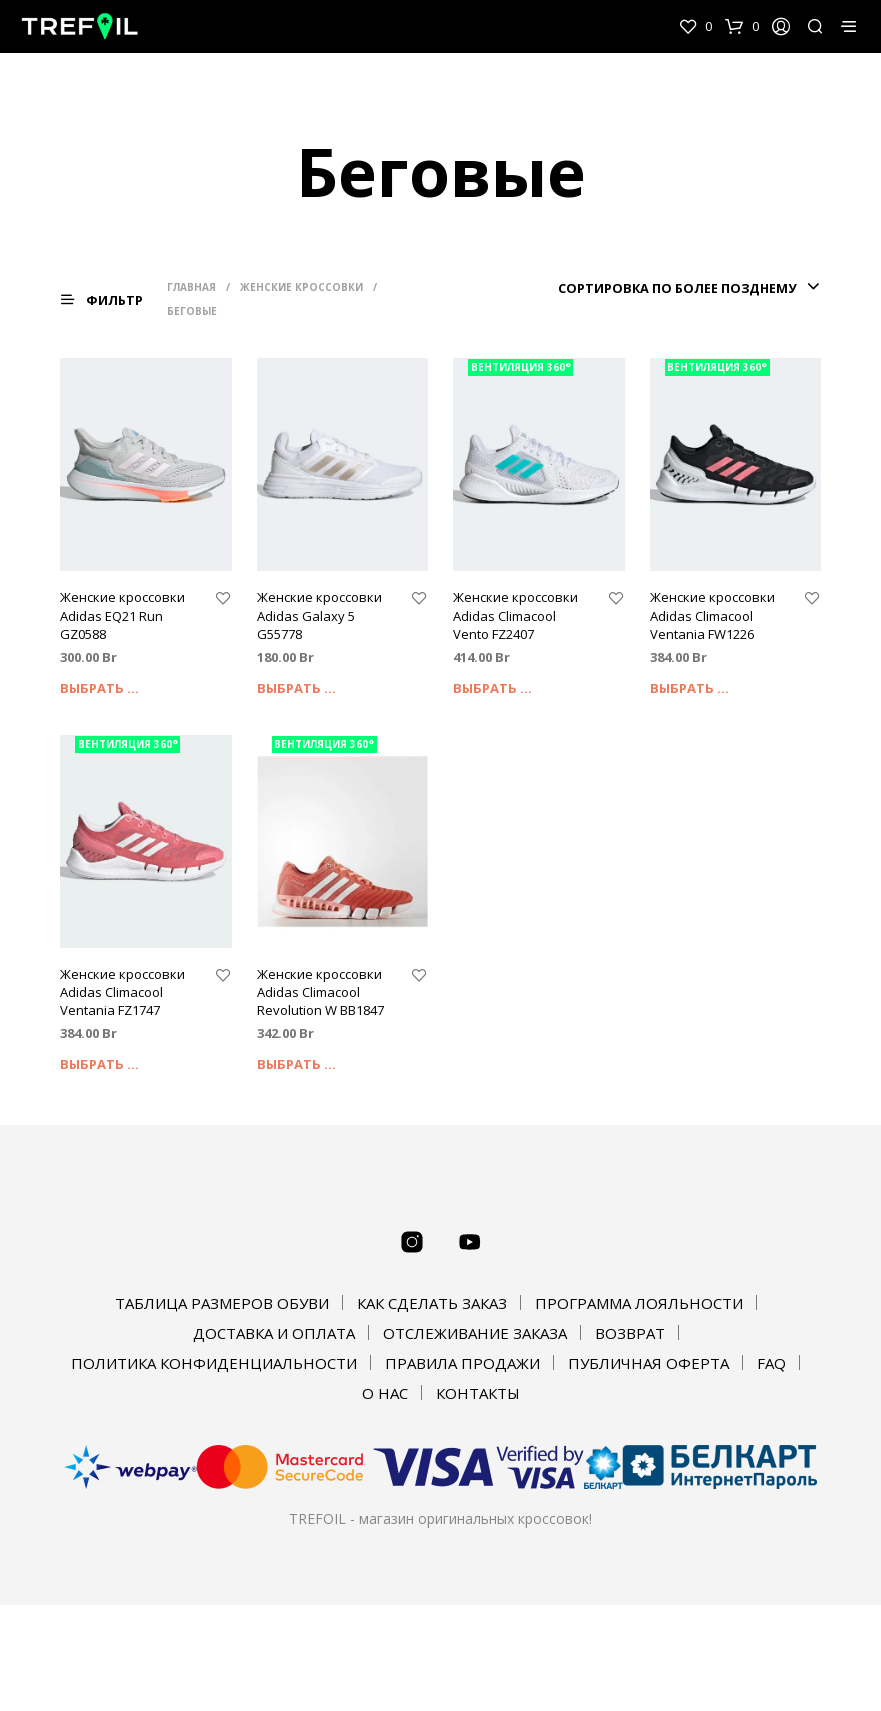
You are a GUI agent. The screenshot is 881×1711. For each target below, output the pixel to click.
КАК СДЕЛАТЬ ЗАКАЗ (432, 1303)
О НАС (385, 1393)
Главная (193, 287)
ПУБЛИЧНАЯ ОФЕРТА (648, 1363)
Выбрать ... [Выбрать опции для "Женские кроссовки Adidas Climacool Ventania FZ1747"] (99, 1064)
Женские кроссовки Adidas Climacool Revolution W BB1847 (320, 992)
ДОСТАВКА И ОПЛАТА (274, 1333)
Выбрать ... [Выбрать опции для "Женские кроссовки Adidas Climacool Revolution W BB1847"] (296, 1064)
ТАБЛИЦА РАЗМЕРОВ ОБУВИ (222, 1303)
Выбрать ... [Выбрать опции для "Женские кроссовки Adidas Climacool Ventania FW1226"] (689, 688)
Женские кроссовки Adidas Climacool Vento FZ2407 (515, 615)
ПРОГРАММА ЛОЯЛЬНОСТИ (639, 1303)
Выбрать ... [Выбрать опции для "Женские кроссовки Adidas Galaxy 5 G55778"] (296, 688)
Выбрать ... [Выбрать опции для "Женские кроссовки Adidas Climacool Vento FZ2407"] (492, 688)
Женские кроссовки (303, 287)
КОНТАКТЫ (478, 1393)
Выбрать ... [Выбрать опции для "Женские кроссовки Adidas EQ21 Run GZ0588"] (99, 688)
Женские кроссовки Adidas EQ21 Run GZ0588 (122, 615)
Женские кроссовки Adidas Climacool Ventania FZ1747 (122, 992)
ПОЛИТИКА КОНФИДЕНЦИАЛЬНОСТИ (214, 1363)
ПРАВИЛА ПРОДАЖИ (462, 1363)
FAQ (771, 1363)
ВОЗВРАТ (630, 1333)
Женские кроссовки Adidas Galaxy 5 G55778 (319, 615)
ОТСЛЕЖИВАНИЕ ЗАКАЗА (475, 1333)
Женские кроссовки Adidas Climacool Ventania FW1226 (712, 615)
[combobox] (686, 288)
